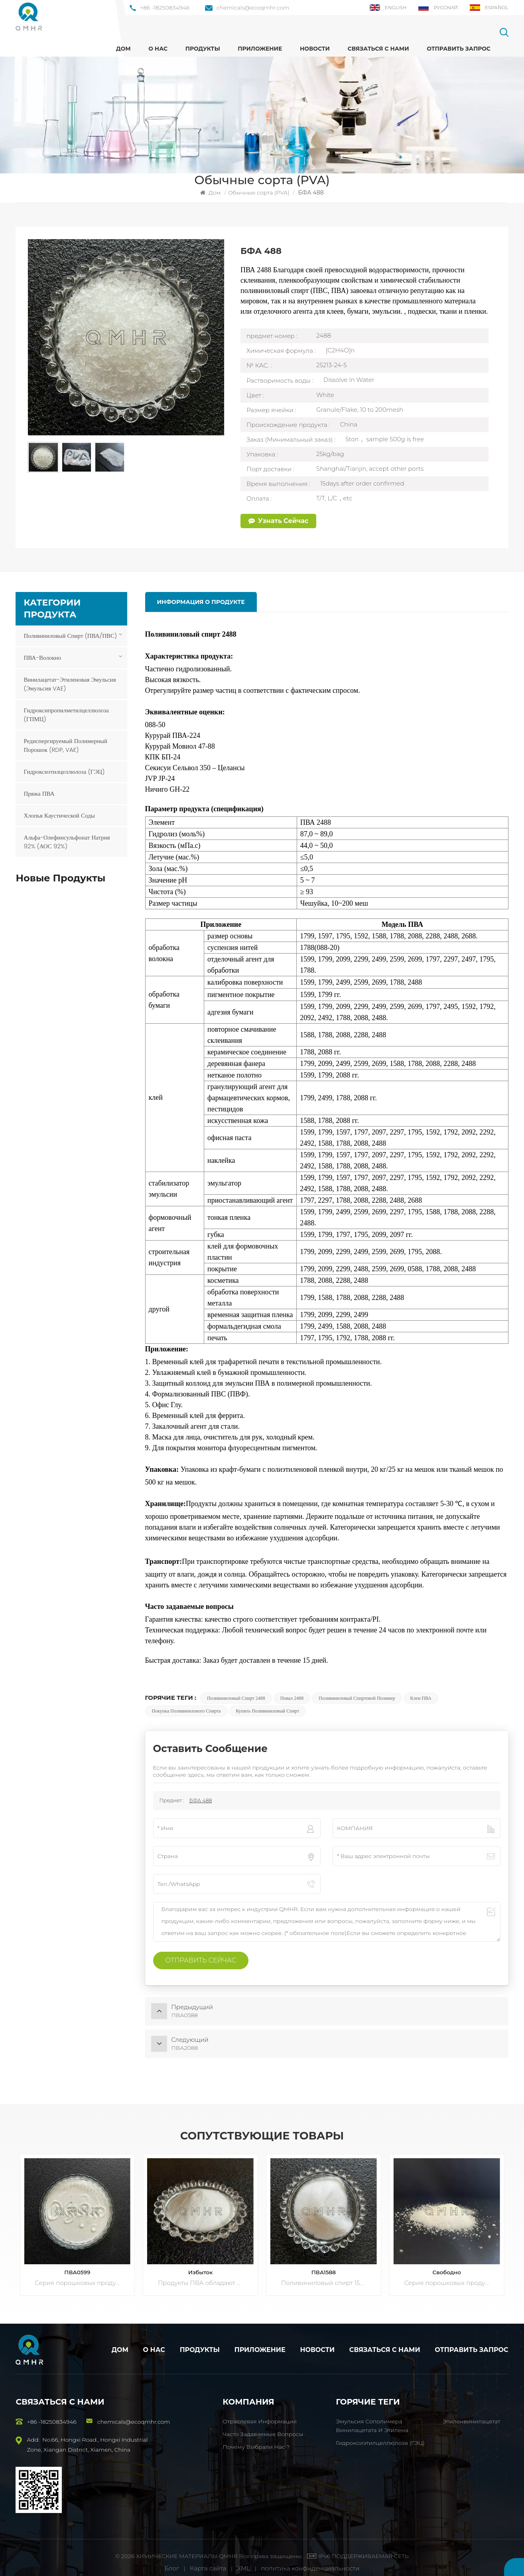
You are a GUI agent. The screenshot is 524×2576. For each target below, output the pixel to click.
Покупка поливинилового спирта (186, 1710)
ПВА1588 (323, 2263)
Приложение (260, 48)
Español (489, 7)
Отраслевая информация (260, 2412)
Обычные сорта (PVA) (259, 192)
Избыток (200, 2263)
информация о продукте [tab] (200, 601)
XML (243, 2559)
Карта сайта (209, 2559)
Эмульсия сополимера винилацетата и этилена (372, 2417)
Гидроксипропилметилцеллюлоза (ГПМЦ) (66, 714)
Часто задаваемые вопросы (263, 2425)
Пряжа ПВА (39, 793)
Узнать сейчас (278, 521)
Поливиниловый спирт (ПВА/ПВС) (70, 635)
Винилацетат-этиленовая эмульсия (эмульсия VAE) (70, 683)
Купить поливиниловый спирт (267, 1710)
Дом (123, 48)
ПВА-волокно (42, 657)
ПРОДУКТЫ (202, 48)
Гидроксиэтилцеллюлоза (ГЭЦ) (64, 771)
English (388, 7)
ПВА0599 (77, 2263)
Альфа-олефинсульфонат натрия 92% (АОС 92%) (67, 841)
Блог (172, 2559)
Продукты (200, 2340)
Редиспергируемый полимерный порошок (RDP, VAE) (65, 744)
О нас (157, 48)
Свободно (447, 2263)
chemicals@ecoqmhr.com (247, 7)
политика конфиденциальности (310, 2559)
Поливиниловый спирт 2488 (236, 1698)
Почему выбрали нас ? (256, 2437)
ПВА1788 (67, 899)
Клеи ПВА (420, 1698)
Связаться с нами (378, 48)
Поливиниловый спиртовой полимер (357, 1698)
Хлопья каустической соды (59, 815)
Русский (438, 7)
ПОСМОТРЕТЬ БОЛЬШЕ (79, 907)
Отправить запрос (459, 48)
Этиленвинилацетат (471, 2412)
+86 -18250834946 (159, 7)
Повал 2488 (292, 1698)
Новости (315, 48)
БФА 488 (200, 1800)
